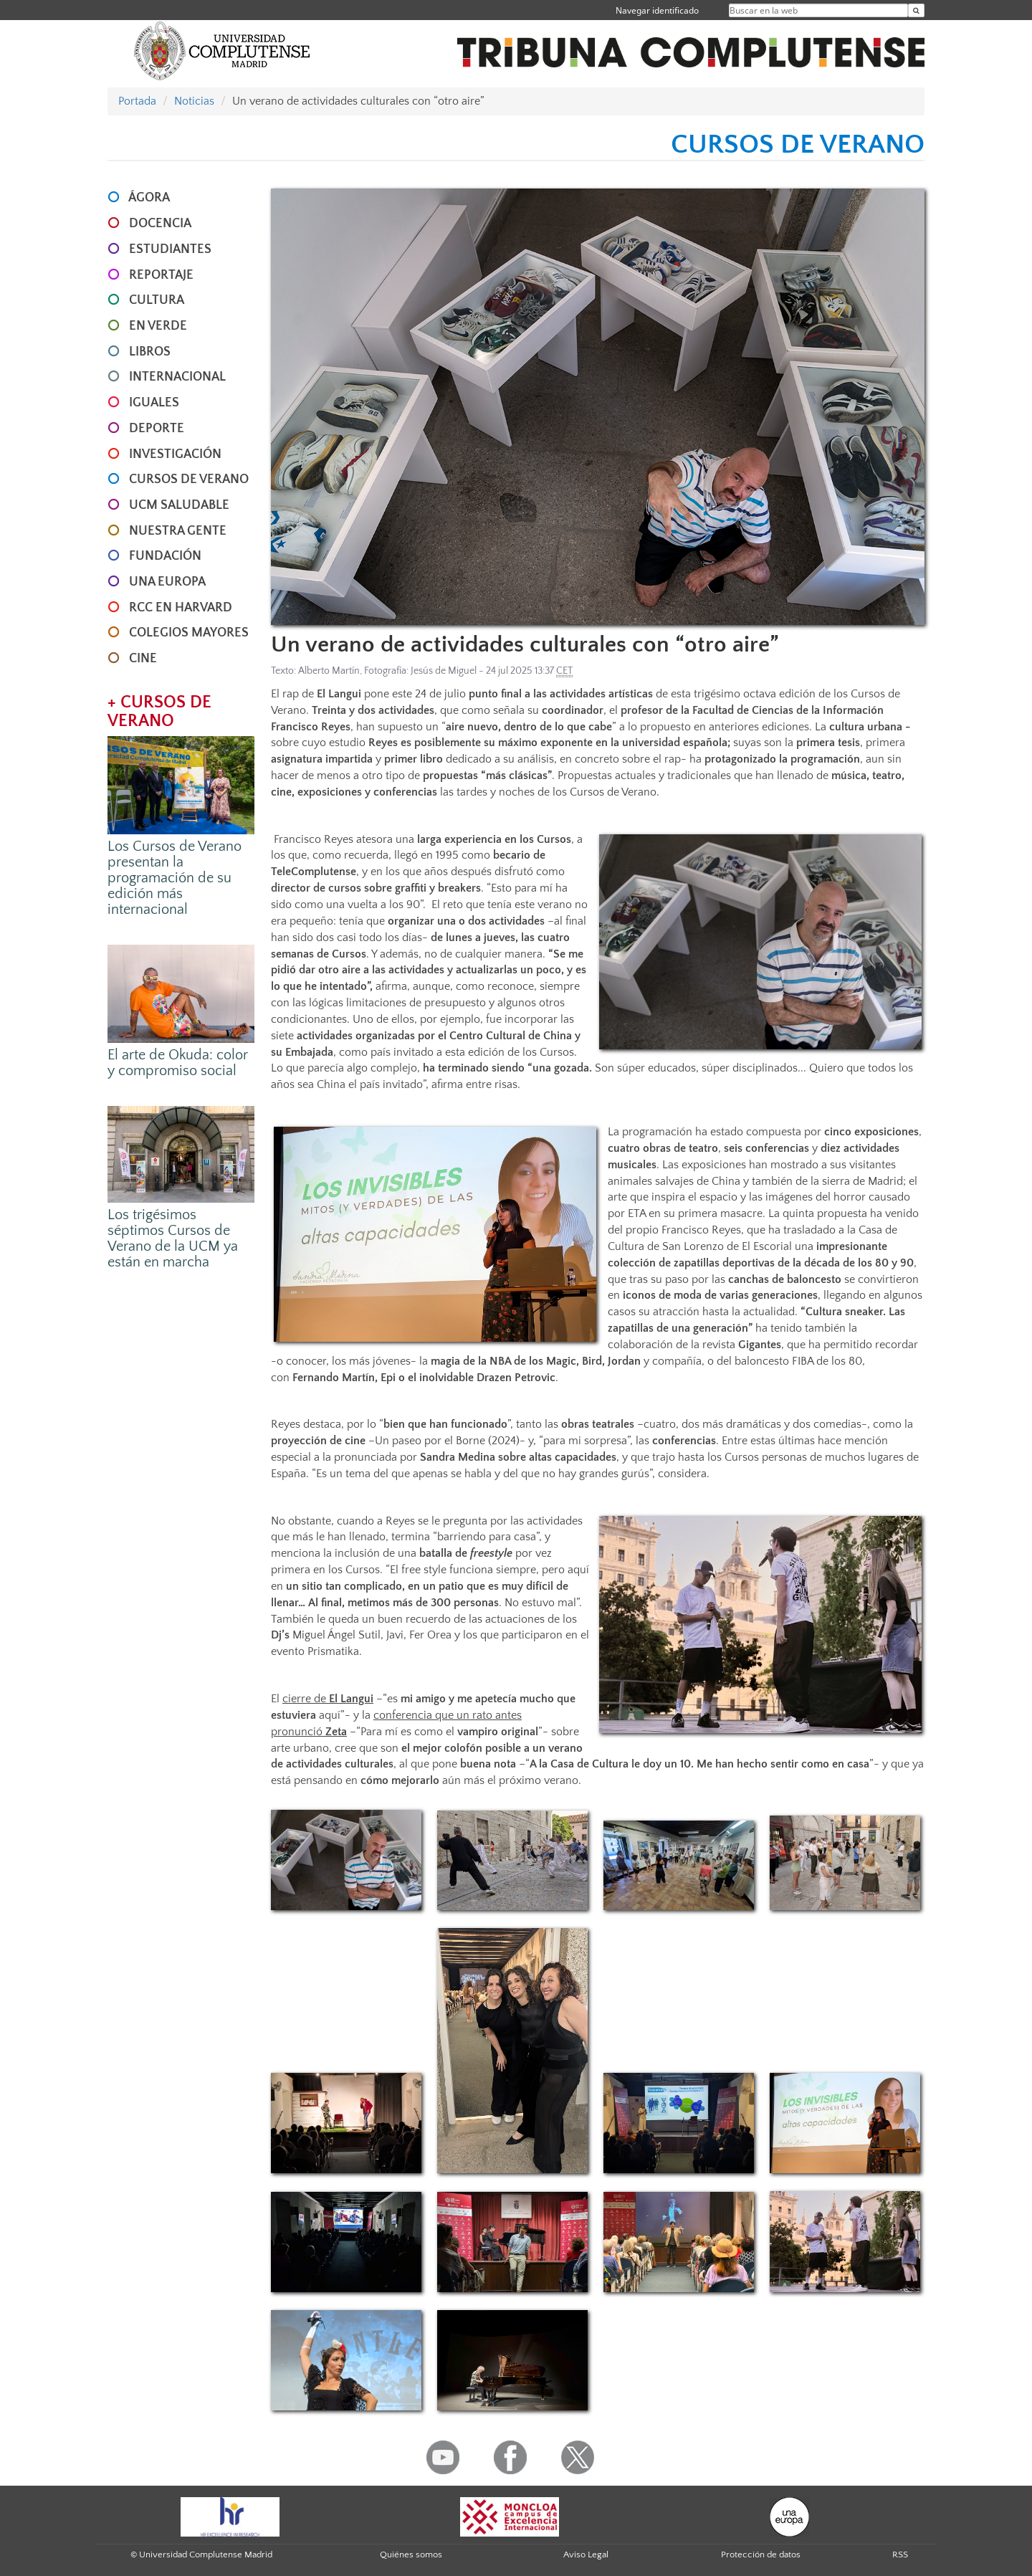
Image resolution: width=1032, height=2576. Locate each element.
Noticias (194, 101)
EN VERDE (158, 326)
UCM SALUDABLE (179, 505)
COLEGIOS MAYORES (189, 633)
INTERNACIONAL (177, 377)
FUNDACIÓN (165, 556)
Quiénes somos (411, 2554)
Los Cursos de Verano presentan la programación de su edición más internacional (175, 878)
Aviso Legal (585, 2554)
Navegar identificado (657, 10)
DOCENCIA (160, 223)
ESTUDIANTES (170, 249)
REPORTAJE (161, 275)
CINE (143, 659)
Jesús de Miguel (444, 671)
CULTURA (156, 300)
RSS (900, 2554)
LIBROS (150, 352)
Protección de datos (761, 2554)
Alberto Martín (329, 671)
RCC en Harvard (180, 608)
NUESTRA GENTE (177, 531)
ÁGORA (149, 198)
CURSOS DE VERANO (189, 479)
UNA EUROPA (167, 582)
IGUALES (154, 403)
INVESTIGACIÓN (175, 454)
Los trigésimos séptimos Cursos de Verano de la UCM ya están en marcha (173, 1238)
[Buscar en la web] (916, 10)
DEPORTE (156, 428)
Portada (137, 101)
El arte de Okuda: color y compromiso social (178, 1063)
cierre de (327, 1698)
